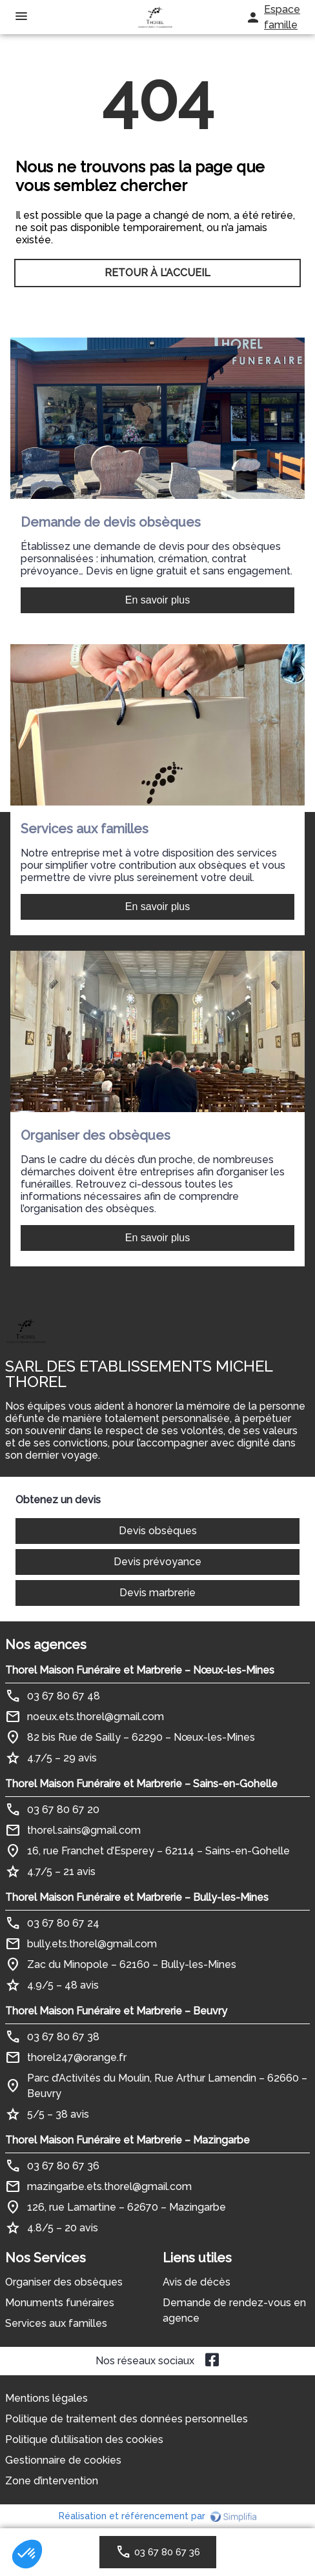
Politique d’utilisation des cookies (84, 2439)
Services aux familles (56, 2323)
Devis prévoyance (157, 1562)
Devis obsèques (158, 1531)
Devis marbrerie (157, 1593)
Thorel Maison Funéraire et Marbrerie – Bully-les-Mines (137, 1897)
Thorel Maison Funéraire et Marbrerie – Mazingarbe (127, 2140)
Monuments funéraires (59, 2303)
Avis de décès (196, 2282)
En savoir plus (157, 599)
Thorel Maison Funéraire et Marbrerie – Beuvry (116, 2011)
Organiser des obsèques (64, 2282)
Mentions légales (46, 2398)
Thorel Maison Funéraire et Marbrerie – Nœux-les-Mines (139, 1670)
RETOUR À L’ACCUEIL (157, 273)
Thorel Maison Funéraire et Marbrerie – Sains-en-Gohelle (141, 1784)
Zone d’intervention (51, 2481)
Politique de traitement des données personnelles (126, 2419)
